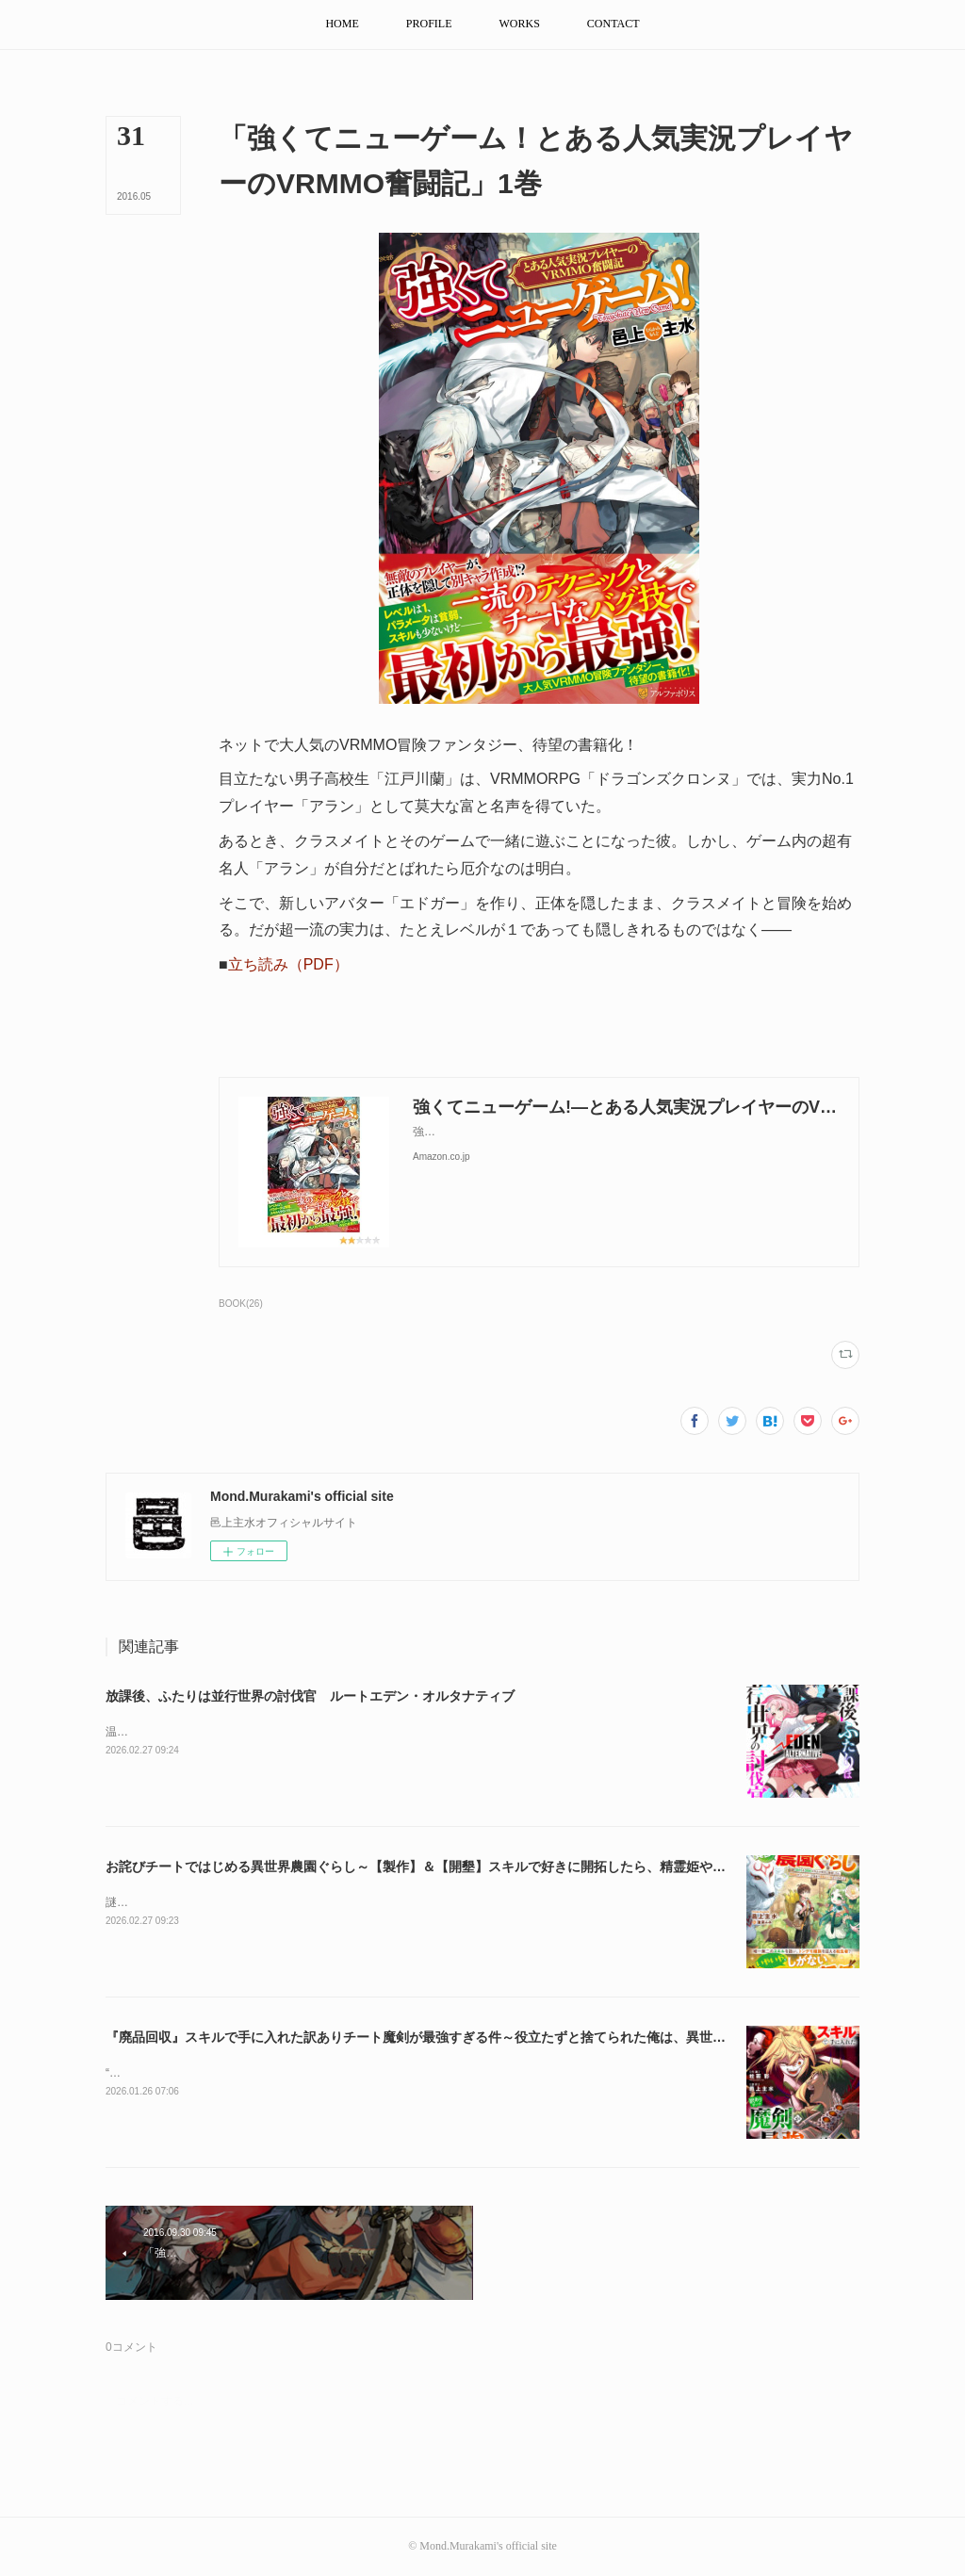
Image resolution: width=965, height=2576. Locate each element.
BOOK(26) (241, 1303)
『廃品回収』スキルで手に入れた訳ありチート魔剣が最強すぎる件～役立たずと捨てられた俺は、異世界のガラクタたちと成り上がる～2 (512, 2037)
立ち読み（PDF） (288, 964)
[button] (342, 24)
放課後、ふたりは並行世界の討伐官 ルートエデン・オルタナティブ (310, 1696)
